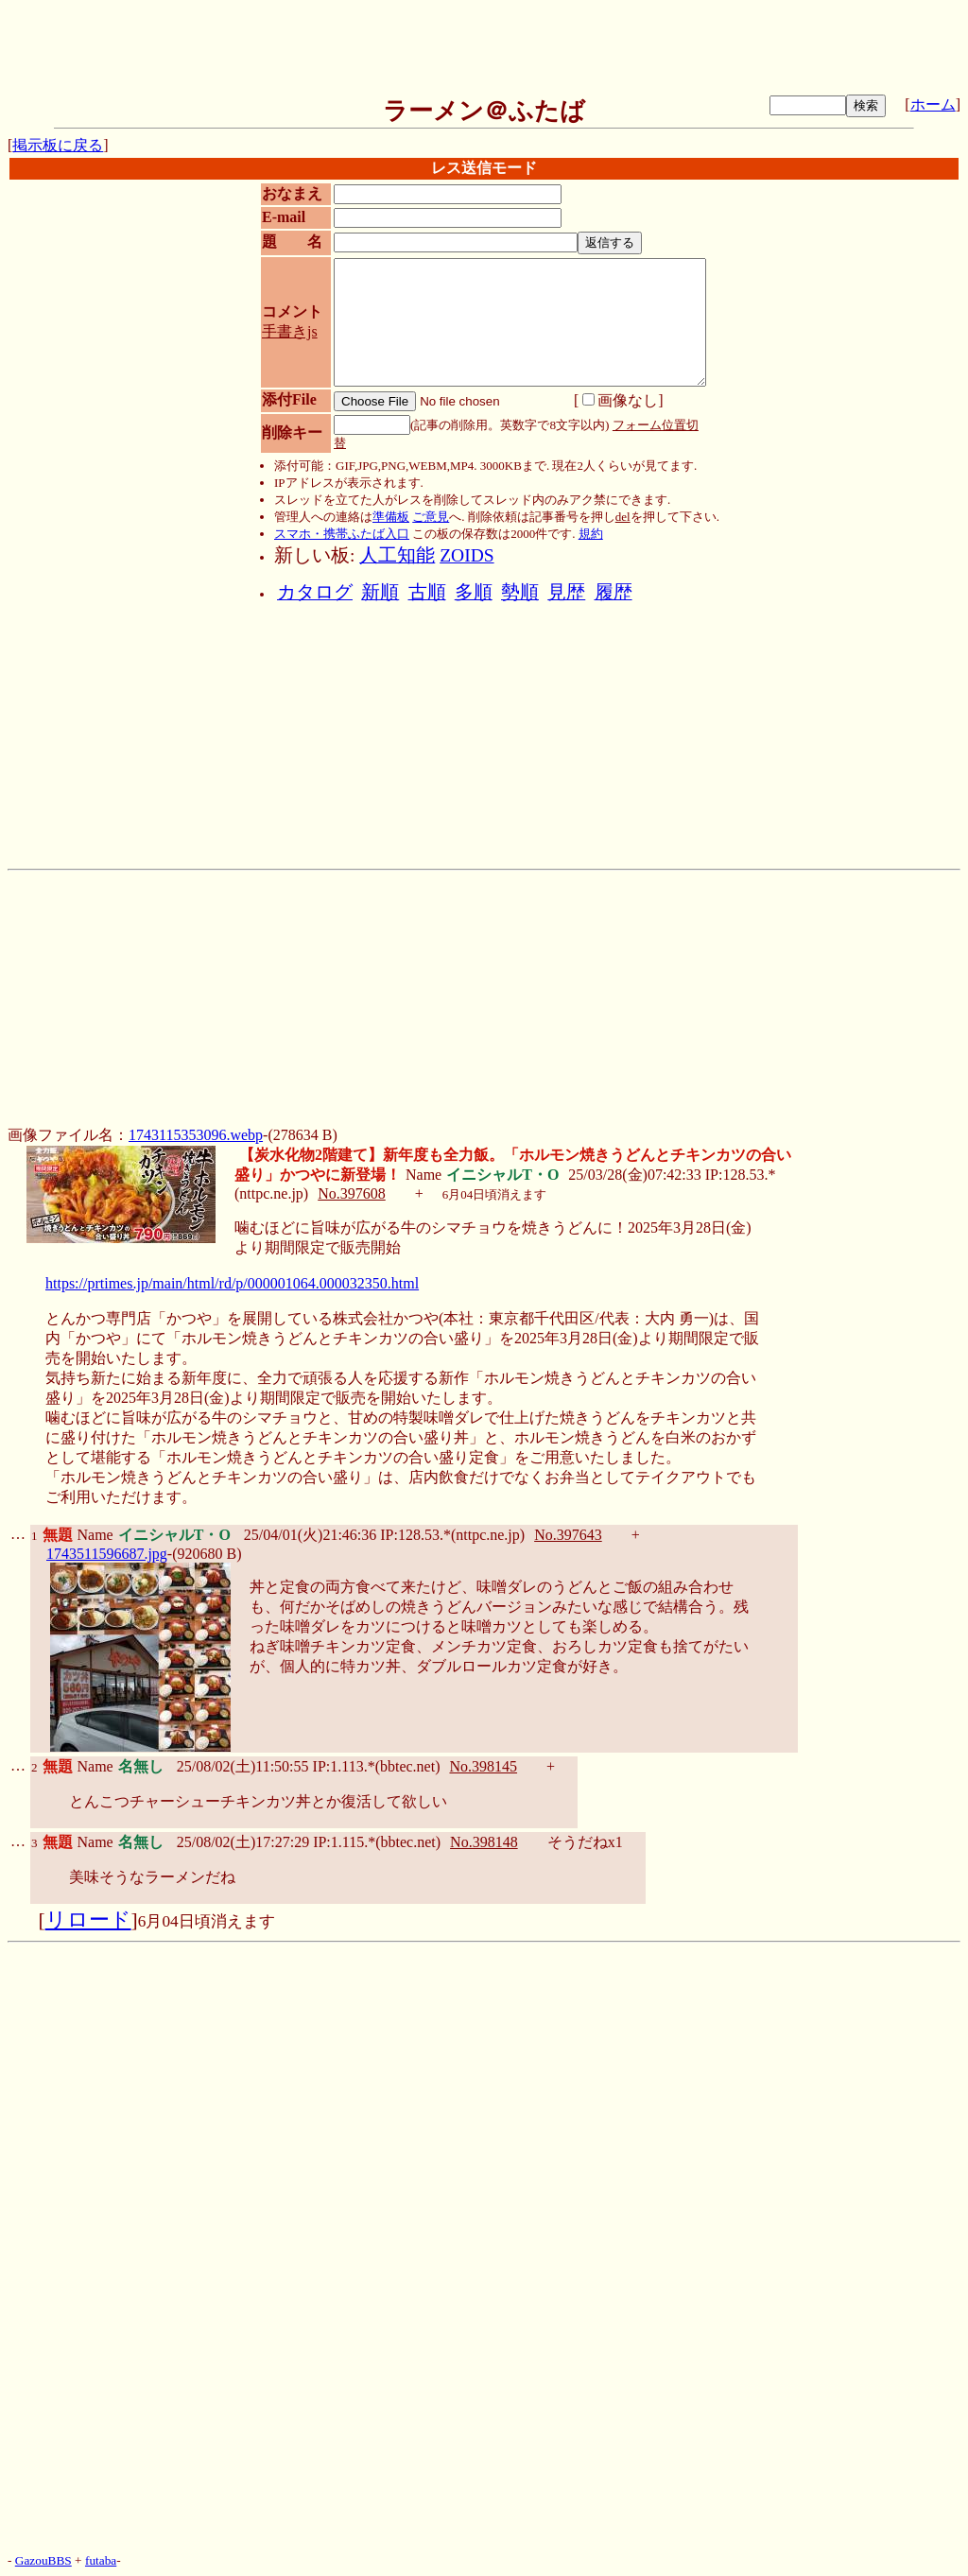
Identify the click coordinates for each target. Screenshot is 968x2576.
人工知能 (397, 555)
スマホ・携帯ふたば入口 (341, 534)
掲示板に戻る (57, 145)
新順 (380, 592)
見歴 (566, 592)
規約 (591, 534)
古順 (427, 592)
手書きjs (290, 331)
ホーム (933, 104)
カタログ (315, 592)
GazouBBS (43, 2560)
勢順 (520, 592)
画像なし (620, 400)
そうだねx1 (585, 1842)
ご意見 (430, 517)
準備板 (390, 517)
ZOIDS (466, 555)
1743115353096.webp (196, 1135)
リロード (88, 1920)
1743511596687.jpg (106, 1554)
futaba (100, 2560)
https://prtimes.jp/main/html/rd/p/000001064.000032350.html (232, 1283)
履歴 (613, 592)
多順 (474, 592)
